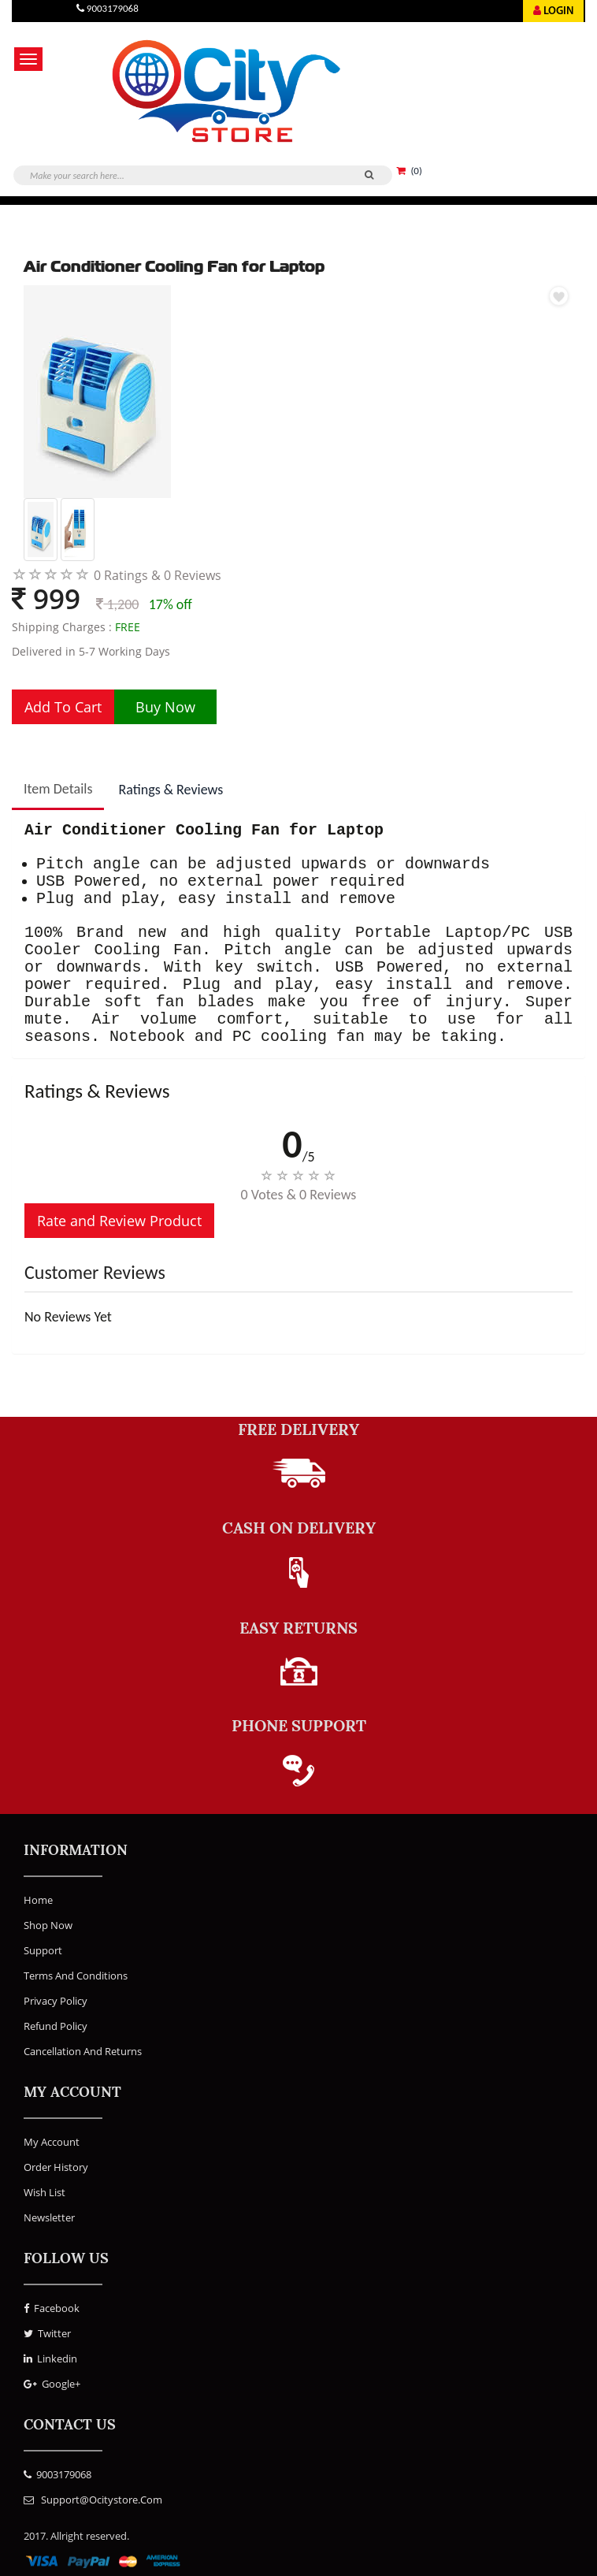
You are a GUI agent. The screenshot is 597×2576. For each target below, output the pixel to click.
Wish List (44, 2192)
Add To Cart (63, 706)
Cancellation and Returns (83, 2051)
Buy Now (165, 706)
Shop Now (48, 1925)
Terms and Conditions (76, 1975)
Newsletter (49, 2217)
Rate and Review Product (119, 1220)
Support (43, 1950)
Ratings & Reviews (170, 789)
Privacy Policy (55, 2001)
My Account (52, 2142)
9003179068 (57, 2474)
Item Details (58, 788)
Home (38, 1900)
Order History (56, 2167)
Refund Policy (55, 2026)
